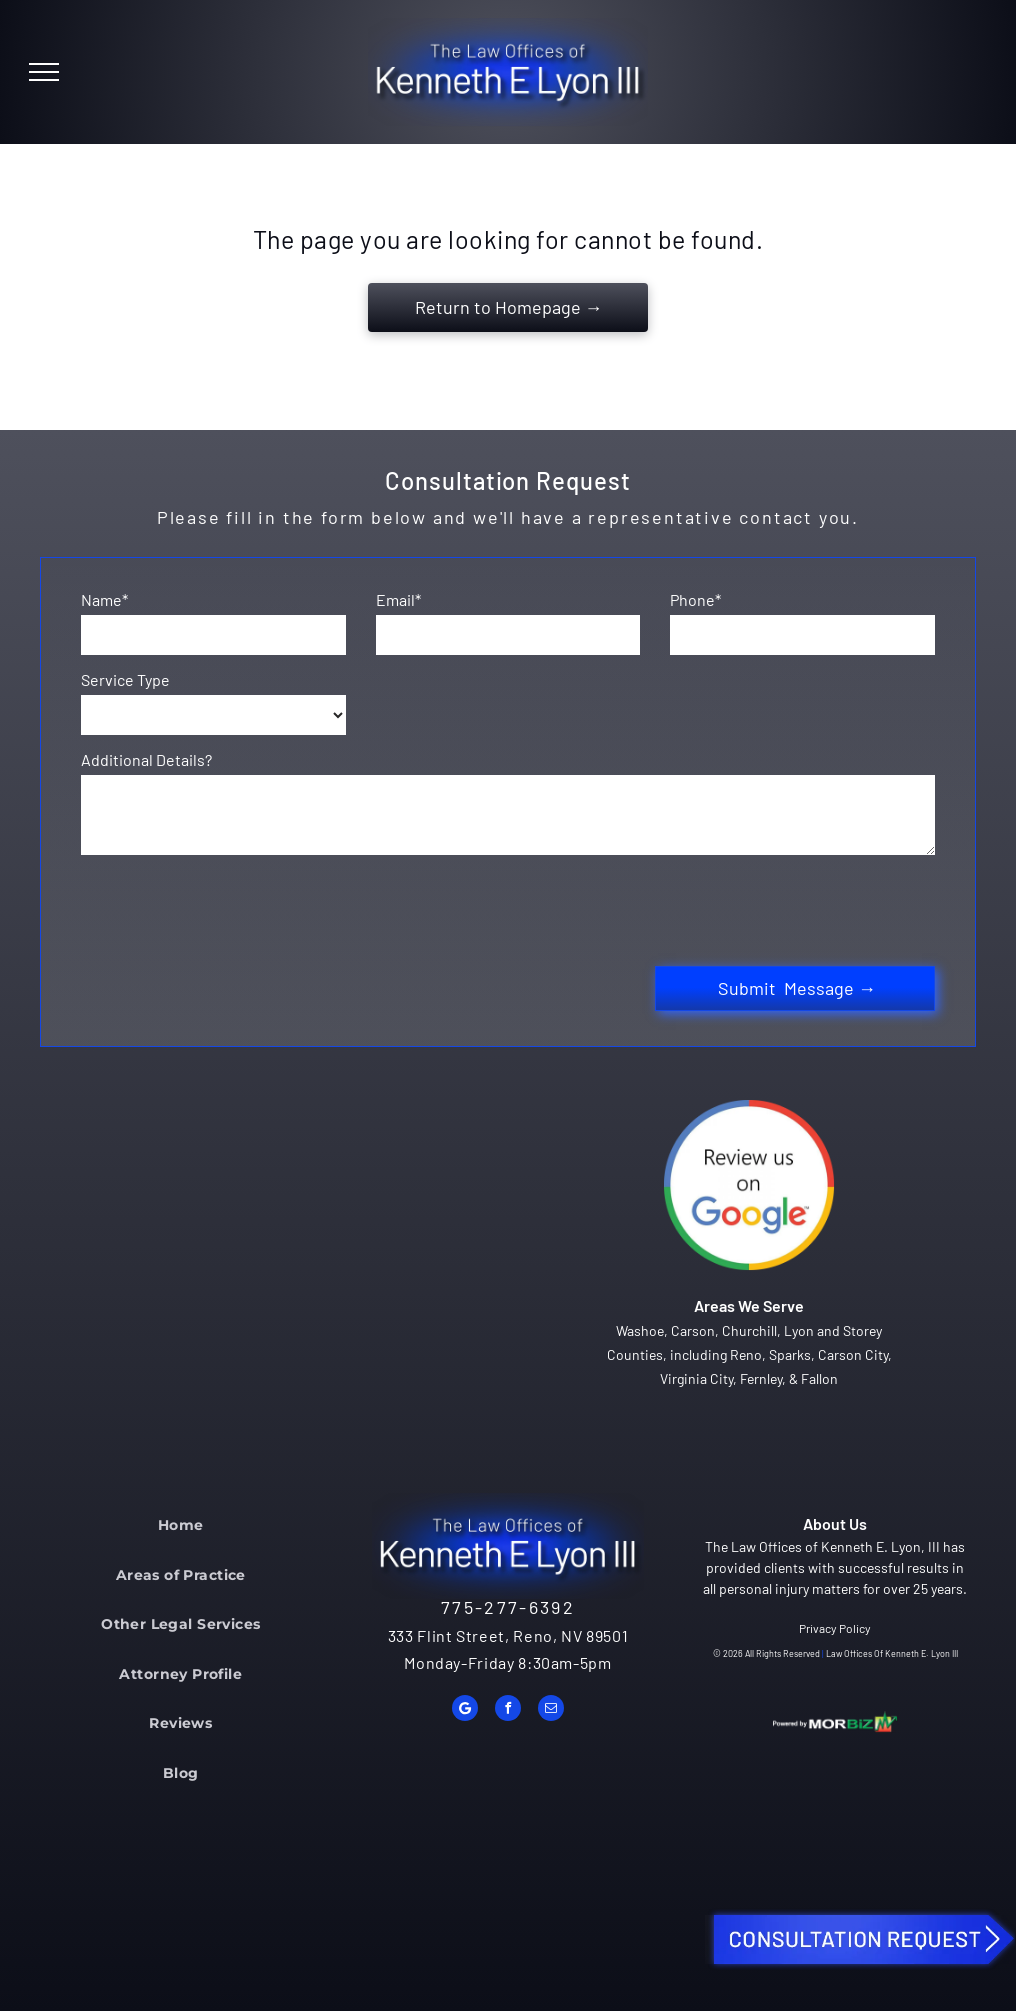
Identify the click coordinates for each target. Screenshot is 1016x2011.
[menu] (44, 72)
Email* (398, 599)
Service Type (125, 679)
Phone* (695, 599)
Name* (104, 599)
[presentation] (233, 907)
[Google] (465, 1710)
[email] (551, 1710)
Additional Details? (146, 759)
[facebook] (508, 1710)
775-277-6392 (508, 1607)
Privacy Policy (835, 1628)
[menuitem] (181, 1525)
